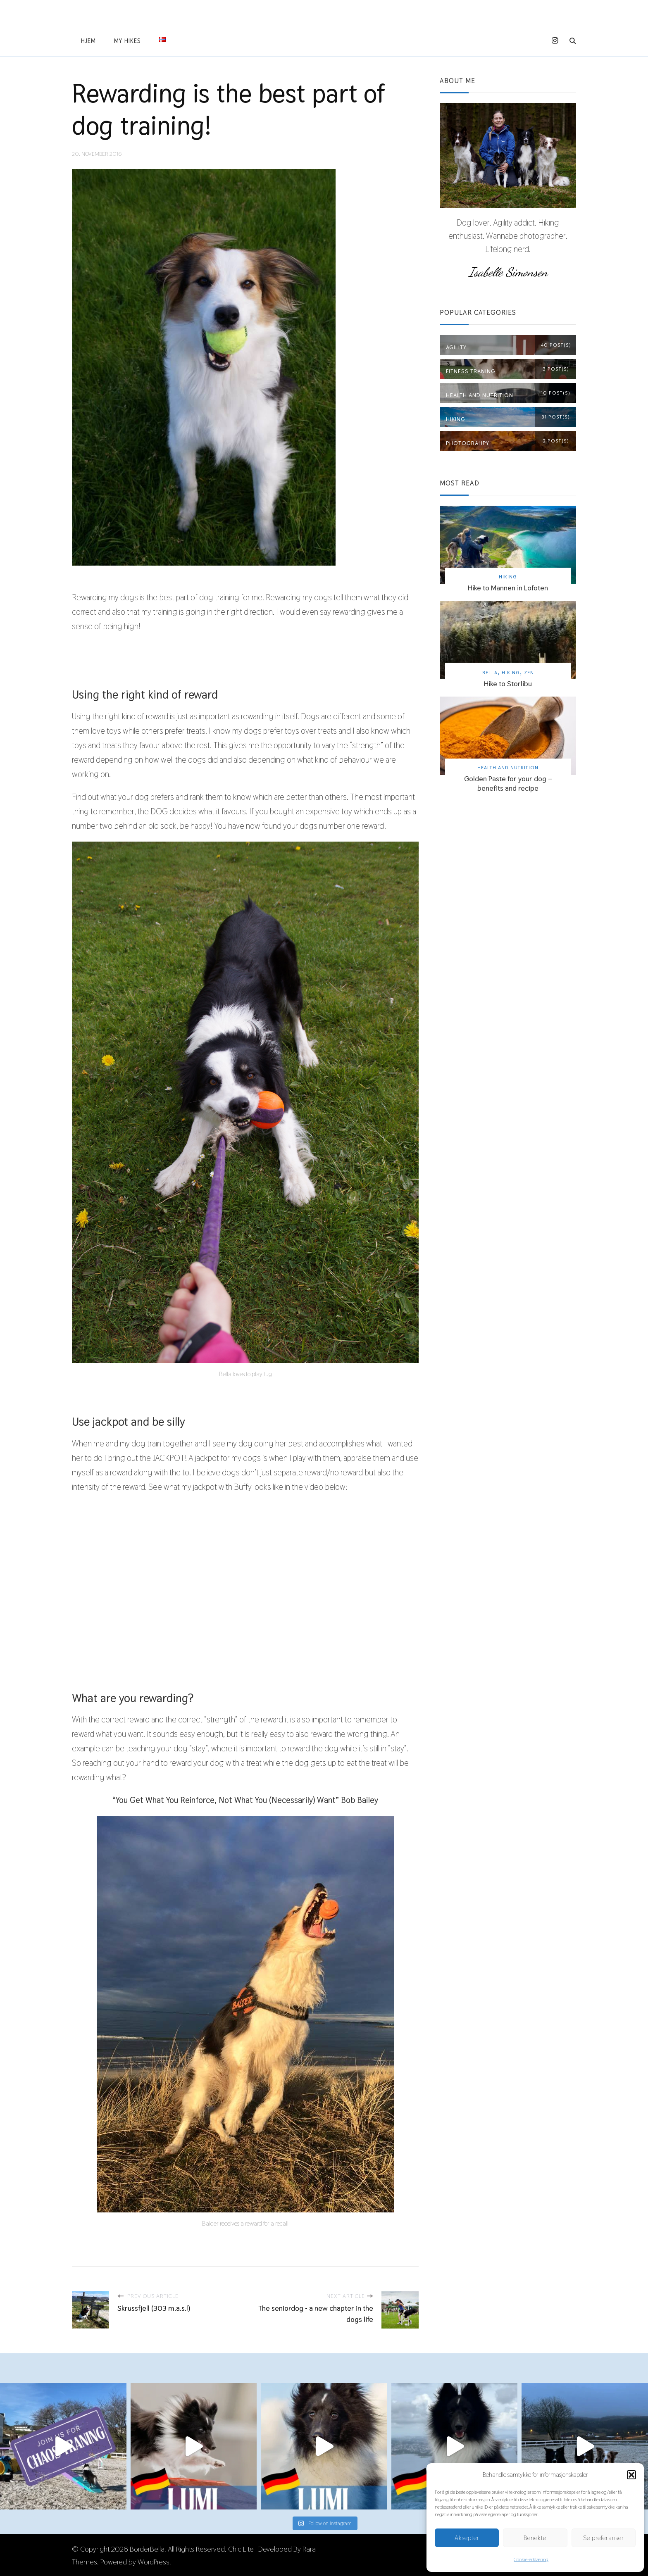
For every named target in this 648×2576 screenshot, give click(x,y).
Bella (490, 672)
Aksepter (467, 2538)
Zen (529, 672)
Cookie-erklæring (531, 2559)
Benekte (535, 2538)
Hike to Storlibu (508, 683)
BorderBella (147, 2548)
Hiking (508, 576)
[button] (631, 2475)
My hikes (127, 41)
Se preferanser (603, 2538)
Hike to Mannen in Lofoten (508, 587)
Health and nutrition (507, 767)
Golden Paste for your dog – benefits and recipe (508, 783)
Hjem (88, 41)
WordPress (153, 2561)
